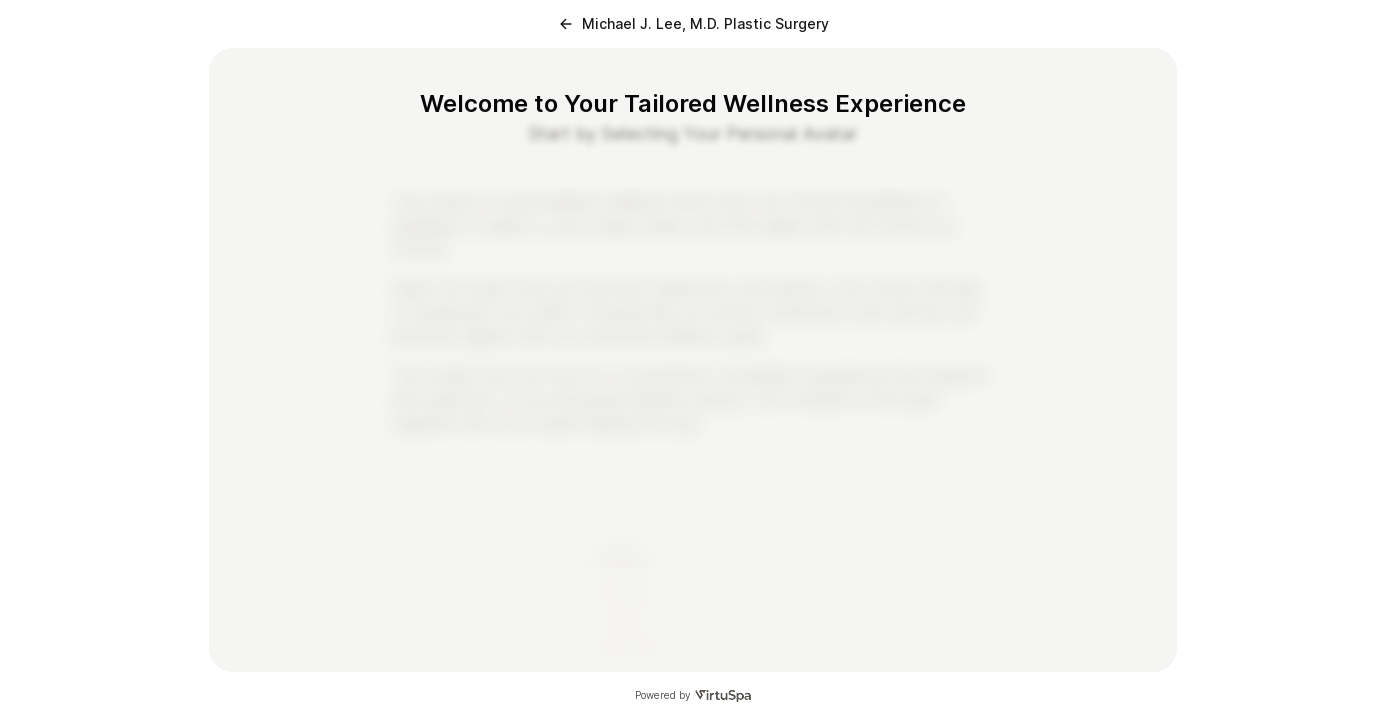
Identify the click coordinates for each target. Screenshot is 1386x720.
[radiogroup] (693, 550)
